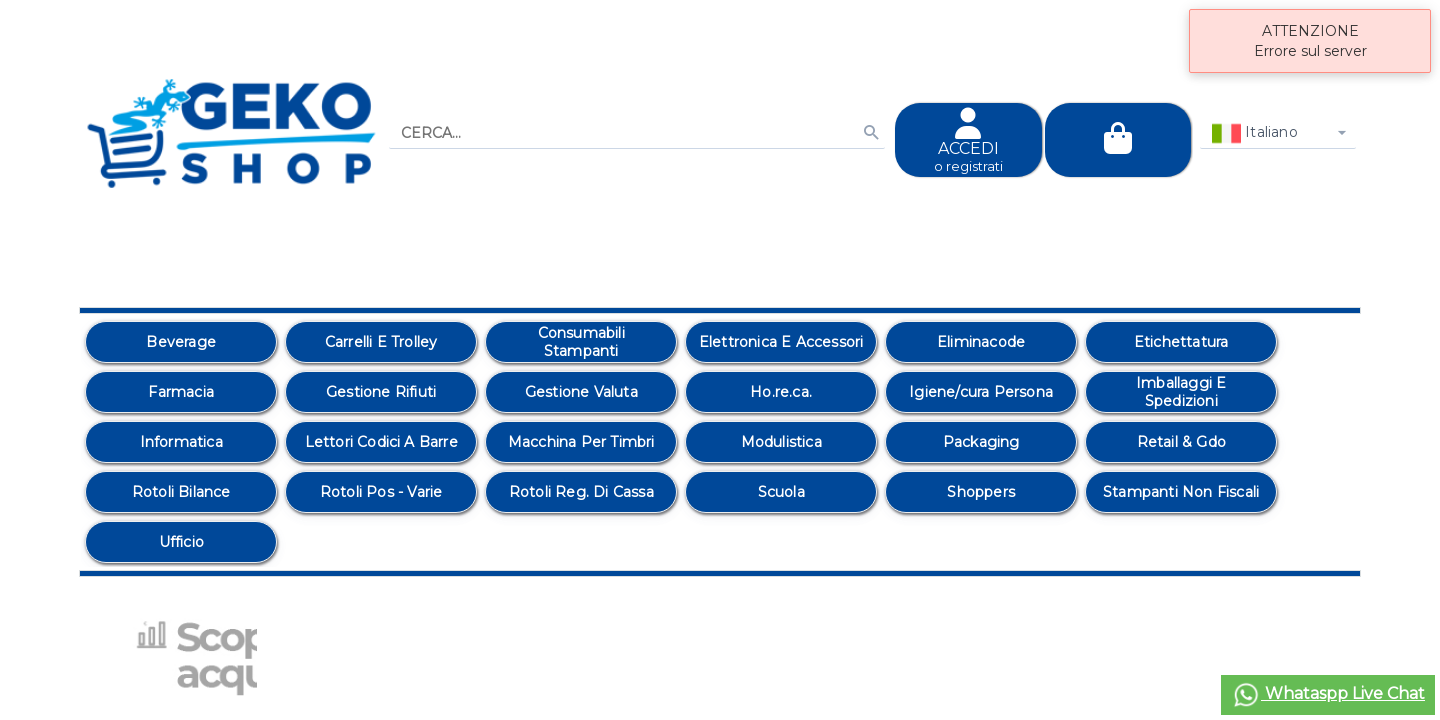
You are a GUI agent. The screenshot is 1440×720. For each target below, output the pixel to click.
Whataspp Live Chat (1328, 695)
